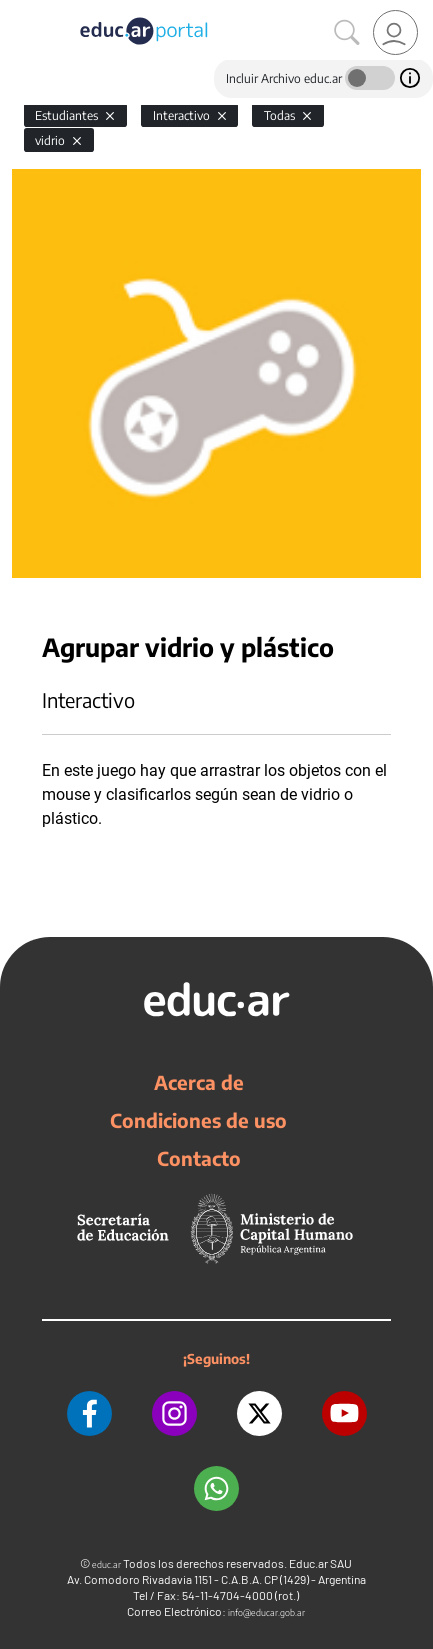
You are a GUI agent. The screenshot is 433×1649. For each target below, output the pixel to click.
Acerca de (199, 1082)
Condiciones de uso (198, 1120)
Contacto (199, 1158)
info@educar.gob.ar (266, 1612)
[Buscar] (347, 33)
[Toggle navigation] (18, 11)
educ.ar (106, 1564)
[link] (395, 32)
